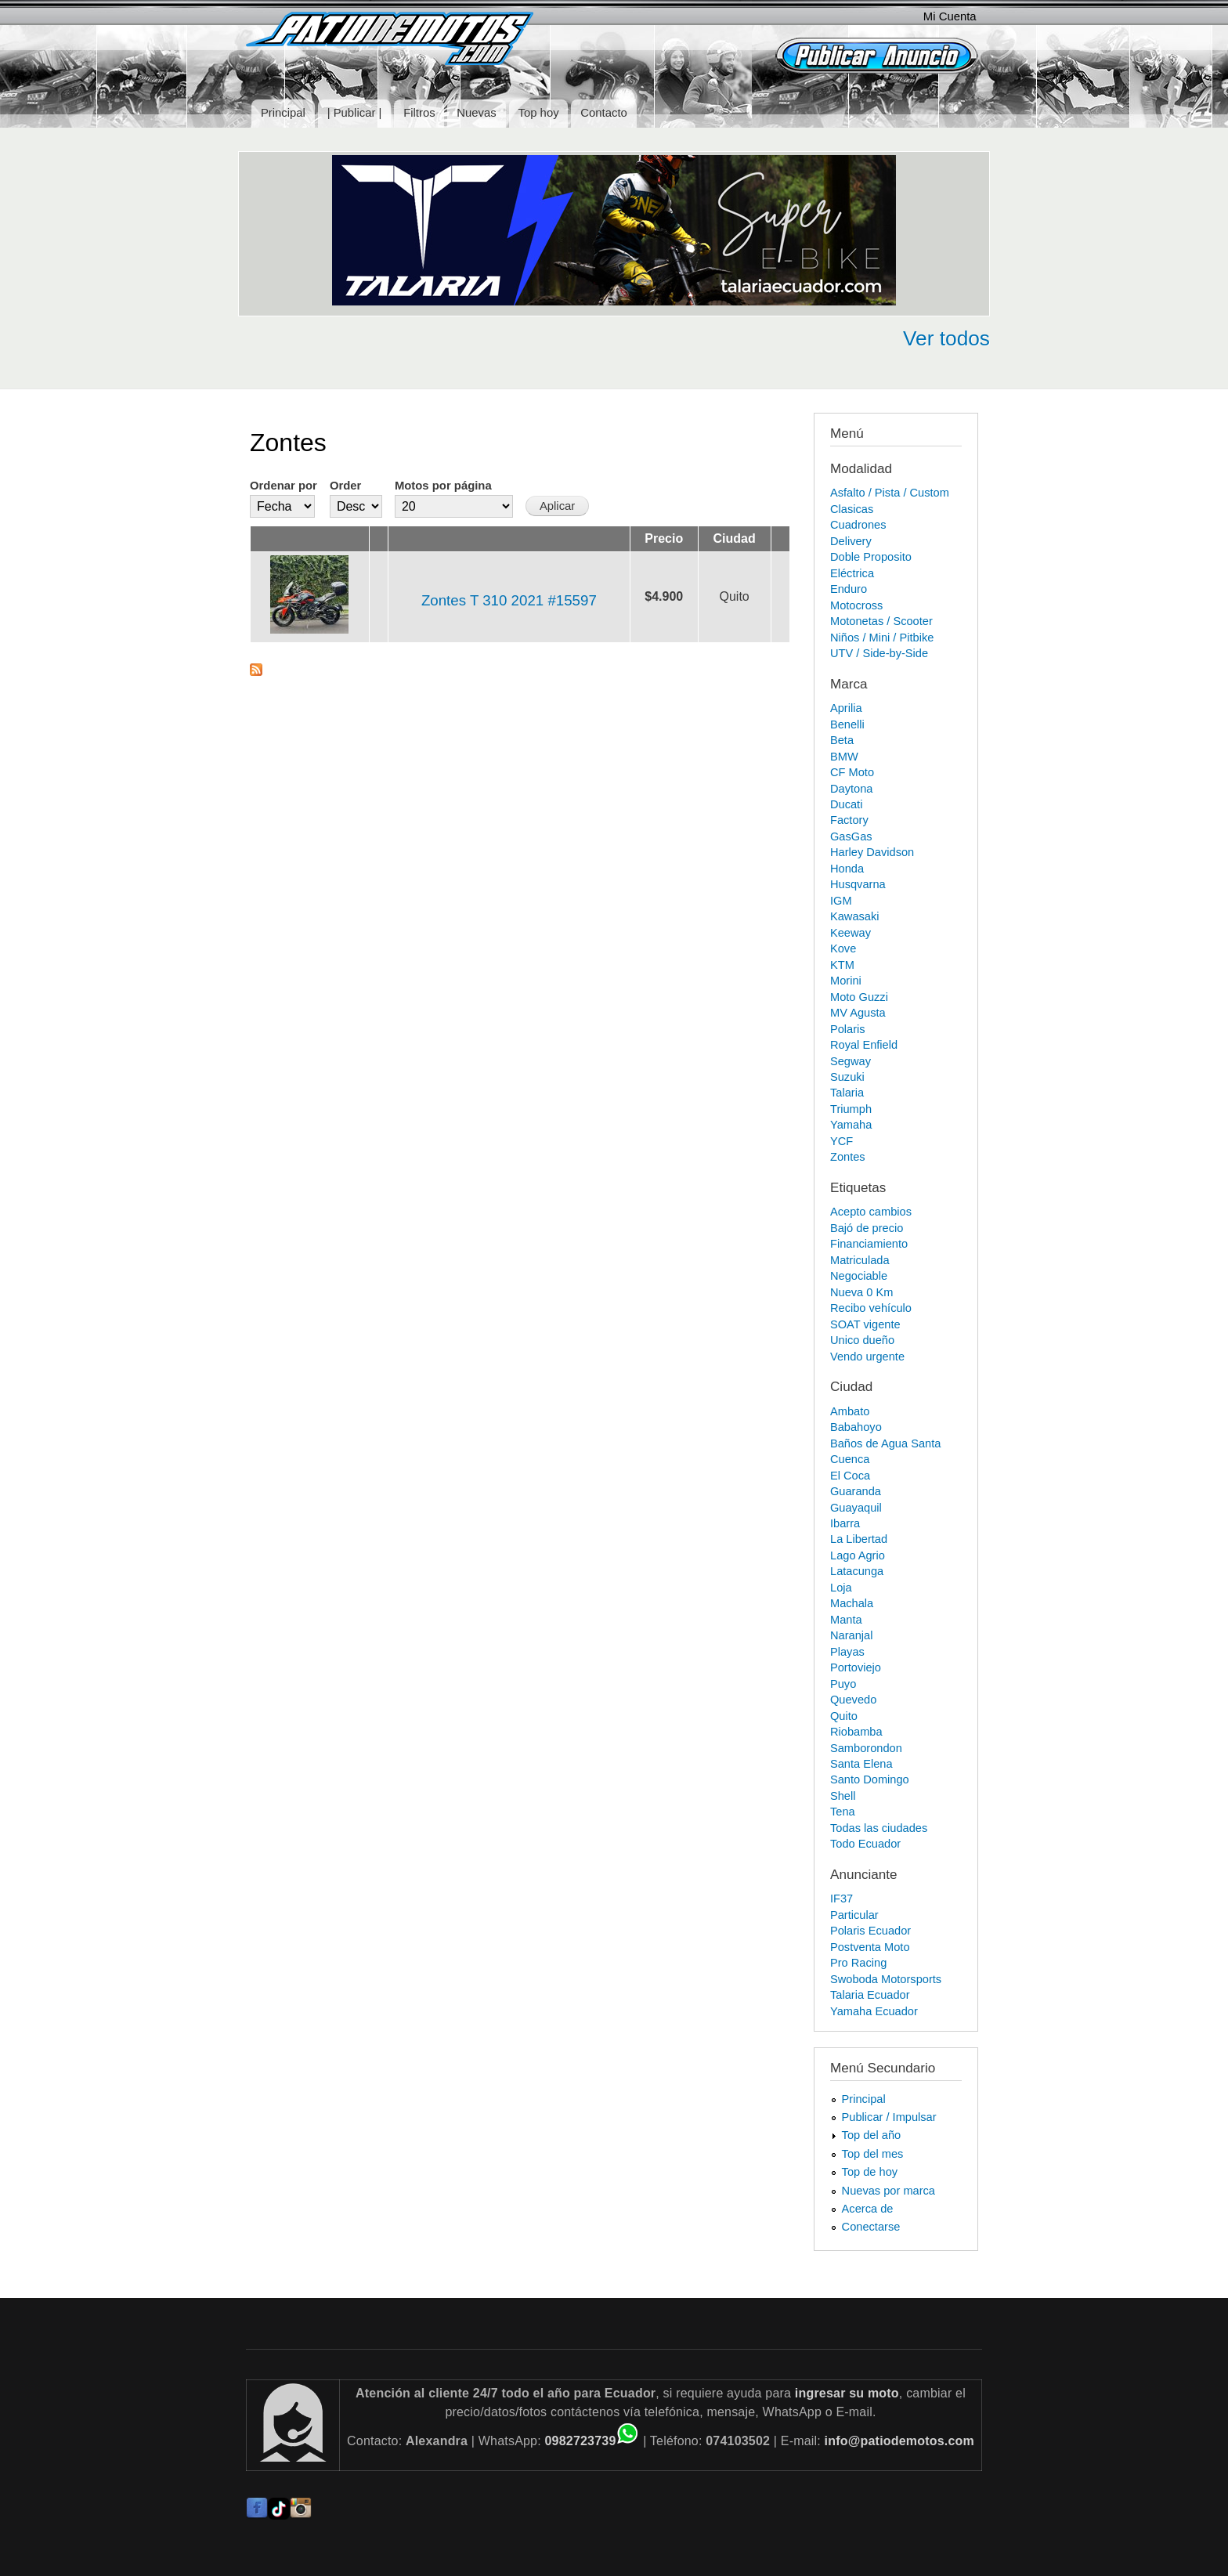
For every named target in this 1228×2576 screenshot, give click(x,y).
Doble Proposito (871, 557)
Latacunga (856, 1571)
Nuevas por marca (888, 2190)
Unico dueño (862, 1340)
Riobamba (856, 1731)
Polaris (847, 1029)
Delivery (851, 541)
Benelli (847, 724)
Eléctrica (852, 573)
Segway (850, 1061)
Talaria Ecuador (870, 1995)
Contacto (603, 113)
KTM (842, 965)
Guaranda (855, 1491)
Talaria (847, 1092)
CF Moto (852, 772)
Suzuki (847, 1077)
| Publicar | (354, 113)
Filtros (419, 113)
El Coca (850, 1475)
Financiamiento (869, 1243)
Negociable (858, 1276)
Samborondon (866, 1748)
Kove (843, 948)
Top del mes (873, 2154)
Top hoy (538, 113)
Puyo (843, 1684)
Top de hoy (870, 2172)
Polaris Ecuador (870, 1930)
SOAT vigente (865, 1324)
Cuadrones (858, 524)
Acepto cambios (871, 1211)
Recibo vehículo (871, 1308)
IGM (841, 900)
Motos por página (443, 485)
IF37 (841, 1898)
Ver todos (946, 338)
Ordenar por (283, 485)
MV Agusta (858, 1012)
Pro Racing (858, 1962)
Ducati (846, 804)
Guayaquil (856, 1507)
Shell (843, 1796)
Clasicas (851, 509)
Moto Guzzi (859, 997)
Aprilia (846, 708)
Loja (841, 1587)
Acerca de (868, 2208)
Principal (283, 113)
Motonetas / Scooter (881, 621)
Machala (851, 1603)
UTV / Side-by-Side (879, 653)
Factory (849, 820)
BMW (844, 756)
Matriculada (860, 1260)
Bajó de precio (866, 1228)
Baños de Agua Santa (885, 1443)
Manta (846, 1619)
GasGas (851, 836)
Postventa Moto (870, 1947)
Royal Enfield (864, 1045)
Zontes (847, 1157)
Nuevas (476, 113)
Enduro (848, 589)
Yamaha (851, 1124)
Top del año (871, 2135)
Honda (847, 868)
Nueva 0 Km (861, 1292)
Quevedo (853, 1699)
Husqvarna (858, 884)
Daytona (851, 788)
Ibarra (845, 1523)
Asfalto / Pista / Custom (889, 492)
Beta (842, 740)
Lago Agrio (857, 1555)
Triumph (851, 1109)
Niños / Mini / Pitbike (882, 637)
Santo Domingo (869, 1779)
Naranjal (851, 1635)
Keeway (850, 933)
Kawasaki (854, 916)
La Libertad (858, 1539)
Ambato (849, 1411)
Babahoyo (856, 1427)
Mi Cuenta (950, 16)
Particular (854, 1915)
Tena (842, 1811)
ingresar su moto (847, 2393)
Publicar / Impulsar (889, 2117)
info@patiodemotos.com (899, 2441)
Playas (847, 1652)
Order (345, 485)
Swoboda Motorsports (885, 1979)
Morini (845, 980)
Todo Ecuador (865, 1843)
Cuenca (849, 1459)
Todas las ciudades (878, 1828)
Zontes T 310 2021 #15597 (509, 600)
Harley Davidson (872, 852)
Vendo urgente (867, 1356)
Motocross (856, 605)
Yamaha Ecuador (874, 2011)
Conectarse (871, 2226)
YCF (841, 1141)
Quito (844, 1716)
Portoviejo (855, 1667)
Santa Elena (861, 1764)
